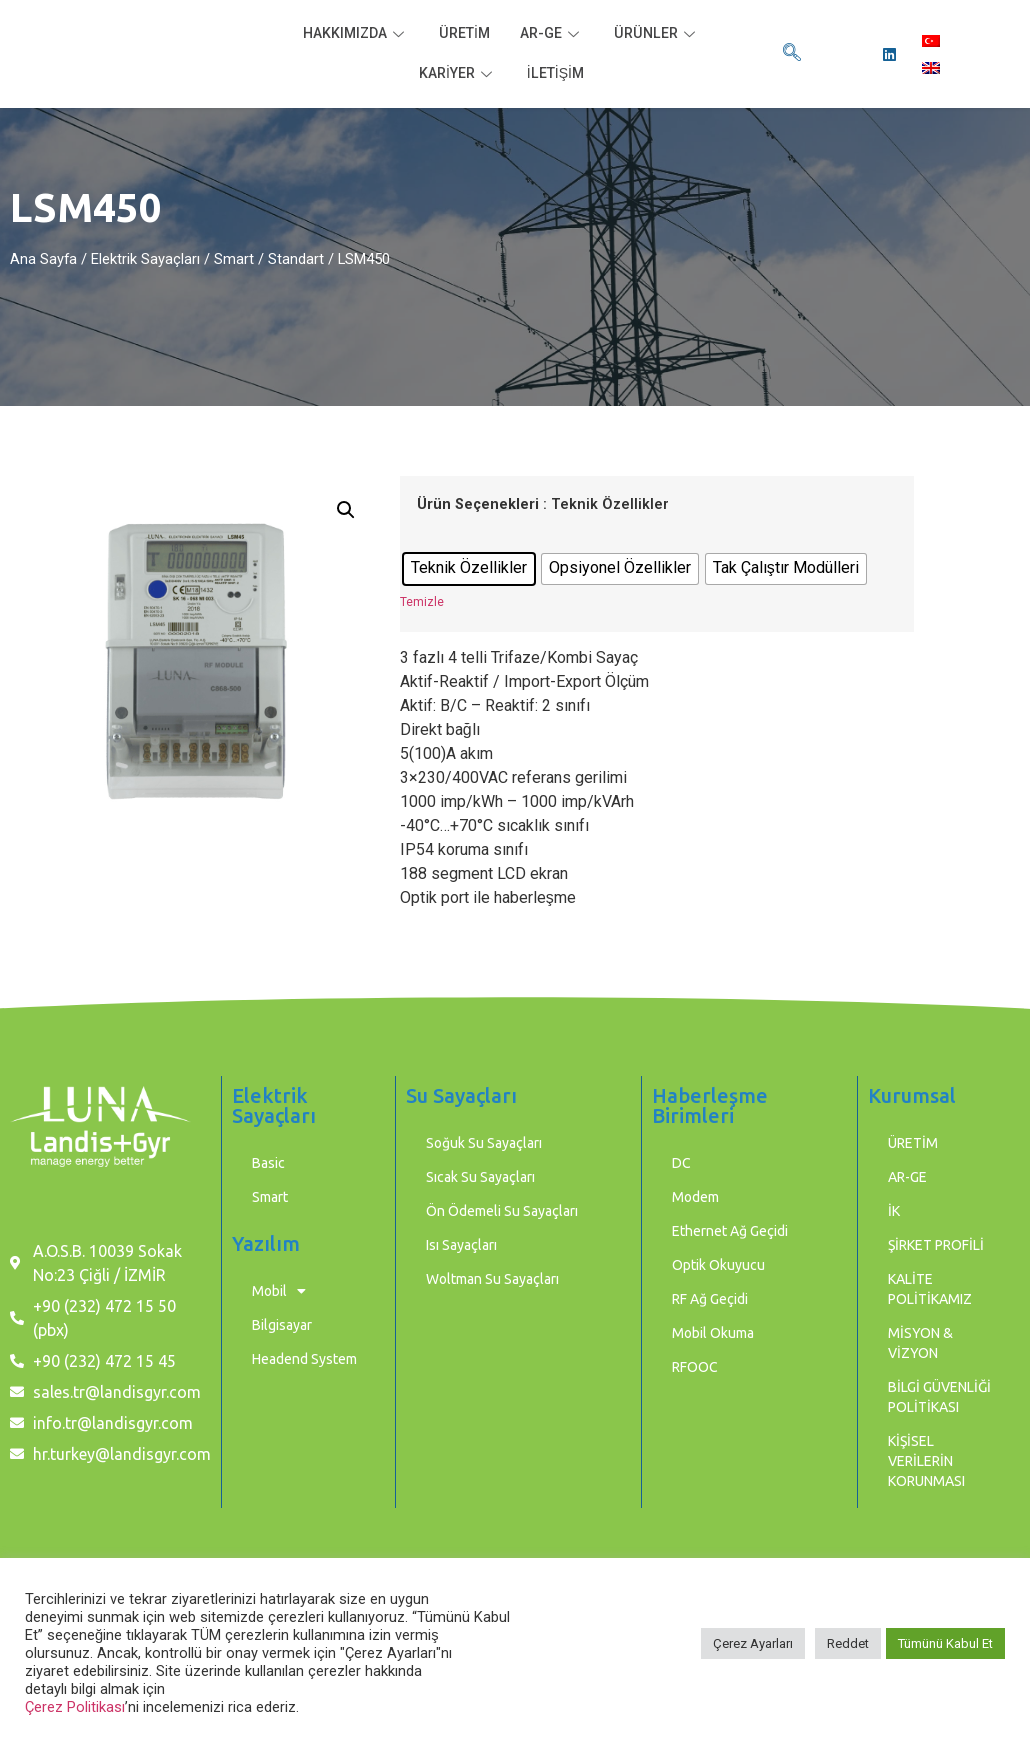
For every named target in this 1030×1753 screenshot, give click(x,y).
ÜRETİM (464, 34)
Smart (234, 259)
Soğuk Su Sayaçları (484, 1143)
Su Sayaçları (461, 1095)
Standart (296, 259)
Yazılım (266, 1243)
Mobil (279, 1291)
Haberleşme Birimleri (710, 1105)
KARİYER (456, 74)
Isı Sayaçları (461, 1245)
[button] (346, 510)
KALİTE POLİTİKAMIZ (930, 1289)
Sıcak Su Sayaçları (480, 1177)
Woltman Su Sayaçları (492, 1279)
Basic (268, 1163)
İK (894, 1211)
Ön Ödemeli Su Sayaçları (502, 1211)
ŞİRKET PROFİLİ (936, 1245)
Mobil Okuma (713, 1333)
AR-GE (555, 34)
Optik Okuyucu (718, 1265)
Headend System (304, 1359)
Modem (695, 1197)
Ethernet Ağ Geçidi (730, 1231)
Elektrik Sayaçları (145, 259)
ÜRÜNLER (663, 34)
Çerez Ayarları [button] (753, 1643)
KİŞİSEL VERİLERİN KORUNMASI (926, 1461)
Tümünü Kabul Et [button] (945, 1643)
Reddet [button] (848, 1643)
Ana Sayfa (43, 259)
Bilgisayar (282, 1325)
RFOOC (695, 1367)
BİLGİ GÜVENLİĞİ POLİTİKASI (939, 1397)
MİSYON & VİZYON (920, 1343)
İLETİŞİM (557, 74)
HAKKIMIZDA (351, 34)
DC (681, 1163)
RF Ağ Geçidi (710, 1299)
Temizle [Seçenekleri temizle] (422, 602)
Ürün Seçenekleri (478, 505)
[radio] (469, 569)
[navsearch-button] (792, 54)
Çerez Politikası (75, 1707)
